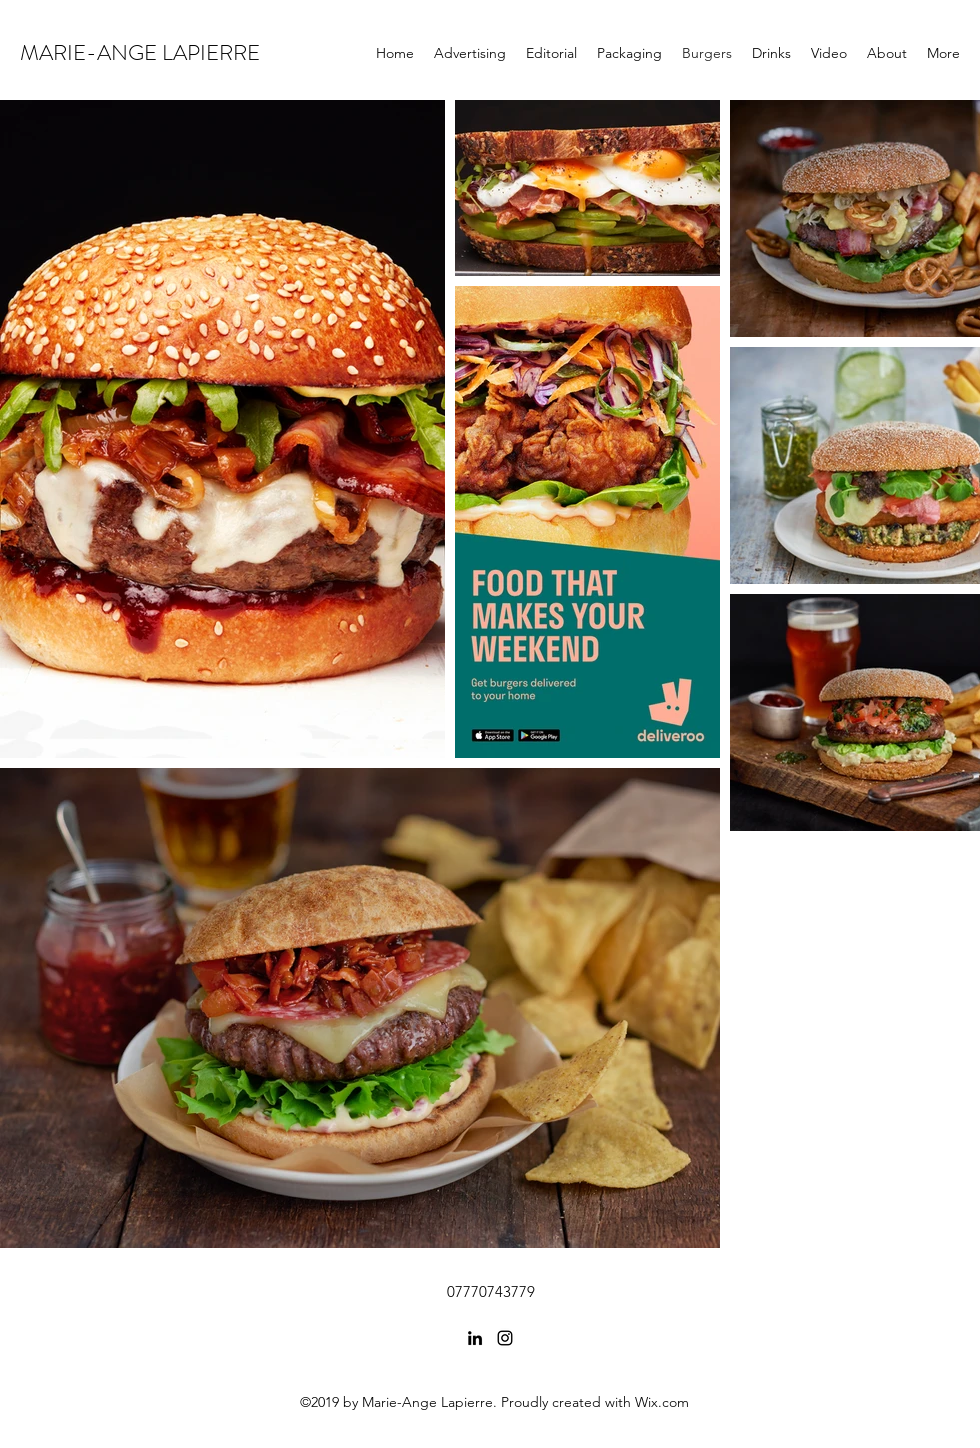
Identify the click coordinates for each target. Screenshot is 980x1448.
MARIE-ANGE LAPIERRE (140, 52)
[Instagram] (505, 1338)
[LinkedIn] (475, 1338)
